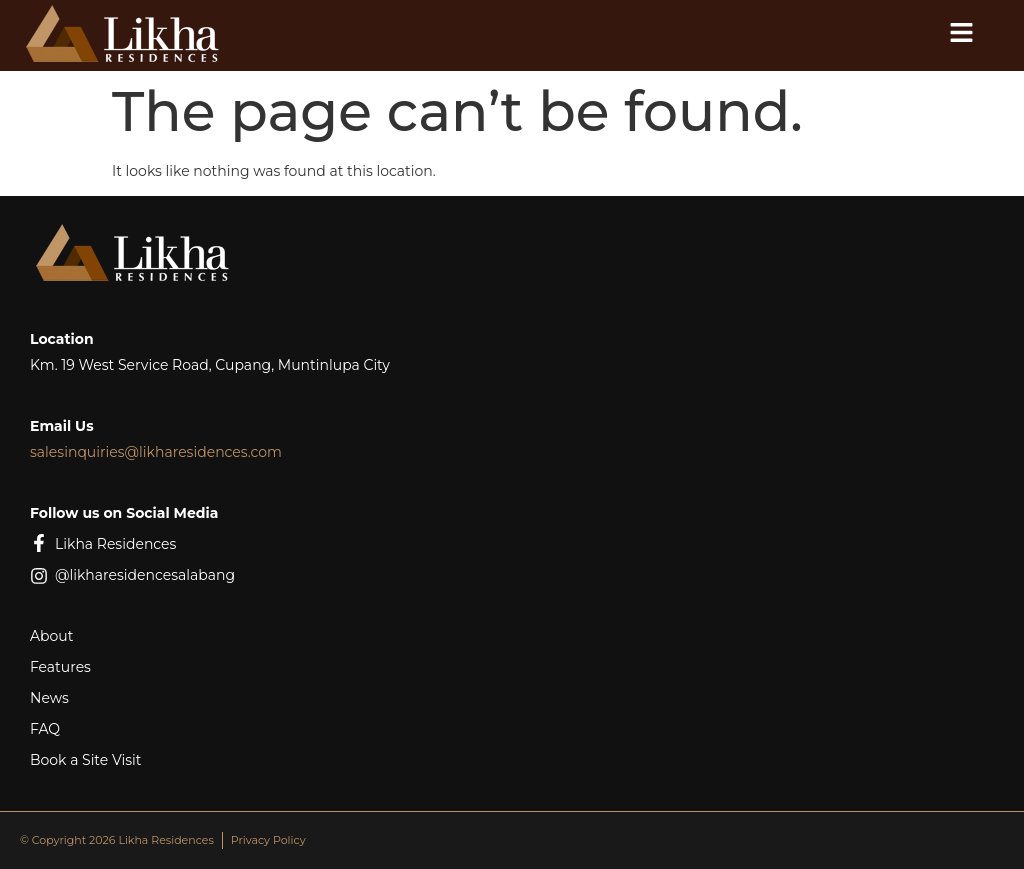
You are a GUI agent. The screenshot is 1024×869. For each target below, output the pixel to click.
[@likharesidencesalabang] (39, 576)
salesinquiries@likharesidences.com (156, 452)
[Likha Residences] (39, 543)
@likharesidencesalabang (145, 575)
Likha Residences (115, 544)
